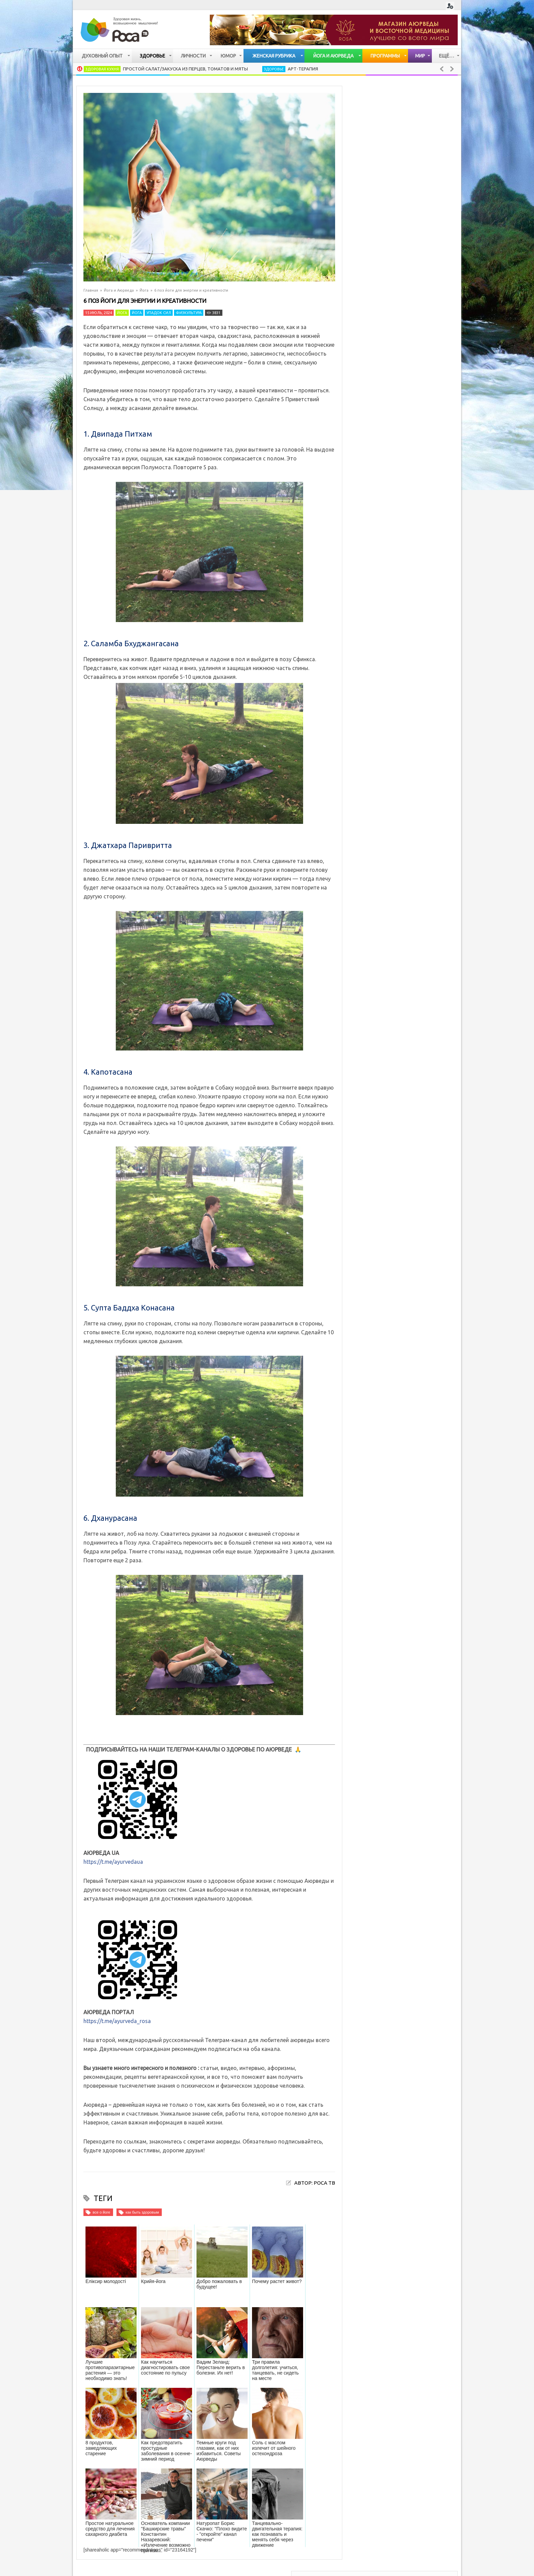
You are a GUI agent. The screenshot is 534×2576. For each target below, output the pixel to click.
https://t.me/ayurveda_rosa (117, 2021)
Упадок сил (158, 313)
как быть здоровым (142, 2212)
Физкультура (189, 313)
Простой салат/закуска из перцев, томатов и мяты (185, 68)
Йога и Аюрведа (119, 290)
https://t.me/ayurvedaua (113, 1862)
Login (450, 6)
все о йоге (101, 2212)
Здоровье (274, 69)
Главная (90, 290)
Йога (144, 290)
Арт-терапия (303, 68)
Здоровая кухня (102, 69)
